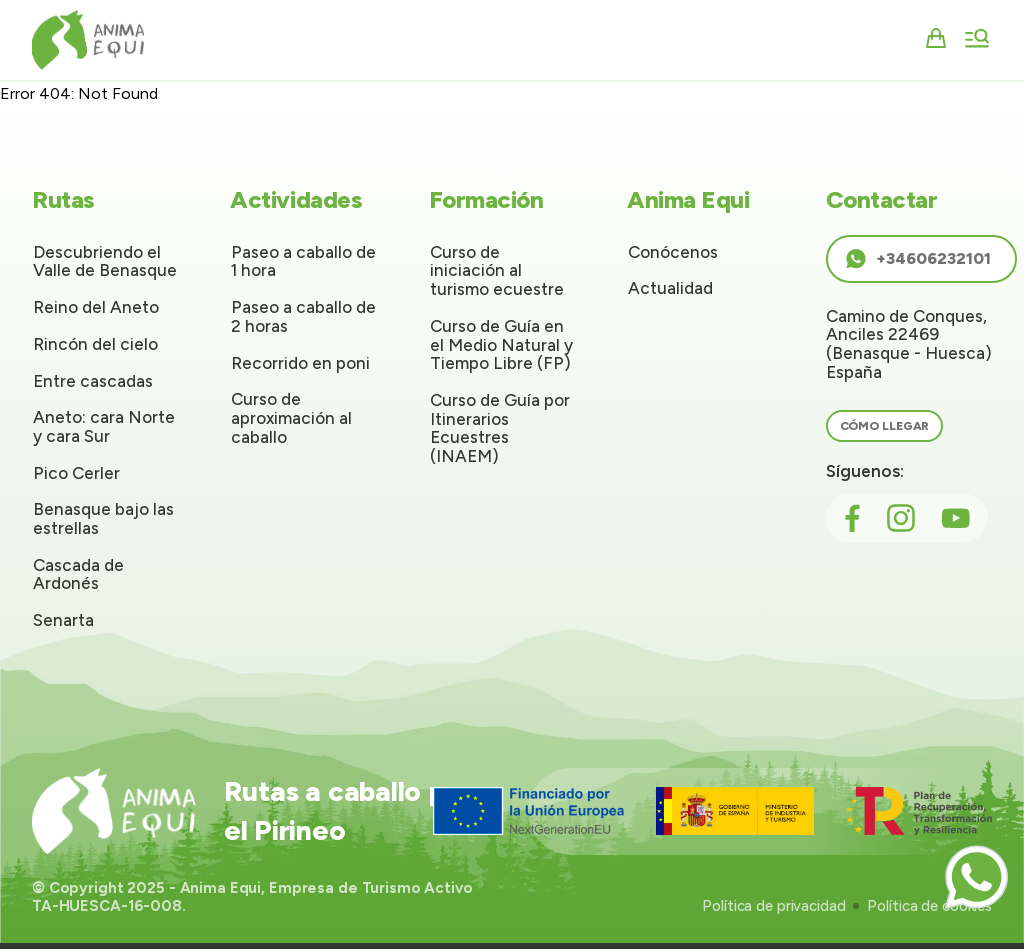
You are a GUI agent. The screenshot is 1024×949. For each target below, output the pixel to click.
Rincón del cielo (95, 344)
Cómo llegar (885, 426)
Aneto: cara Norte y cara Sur (104, 426)
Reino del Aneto (96, 307)
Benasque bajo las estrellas (103, 518)
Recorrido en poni (300, 363)
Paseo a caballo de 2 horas (303, 316)
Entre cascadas (93, 381)
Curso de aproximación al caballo (291, 417)
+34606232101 (917, 259)
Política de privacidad (773, 906)
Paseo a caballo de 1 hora (303, 261)
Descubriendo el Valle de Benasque (105, 261)
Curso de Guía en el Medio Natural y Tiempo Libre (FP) (501, 344)
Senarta (63, 620)
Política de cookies (929, 906)
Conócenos (673, 252)
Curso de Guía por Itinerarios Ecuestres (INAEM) (500, 428)
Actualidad (670, 288)
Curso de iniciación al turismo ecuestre (497, 270)
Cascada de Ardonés (78, 574)
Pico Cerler (76, 473)
